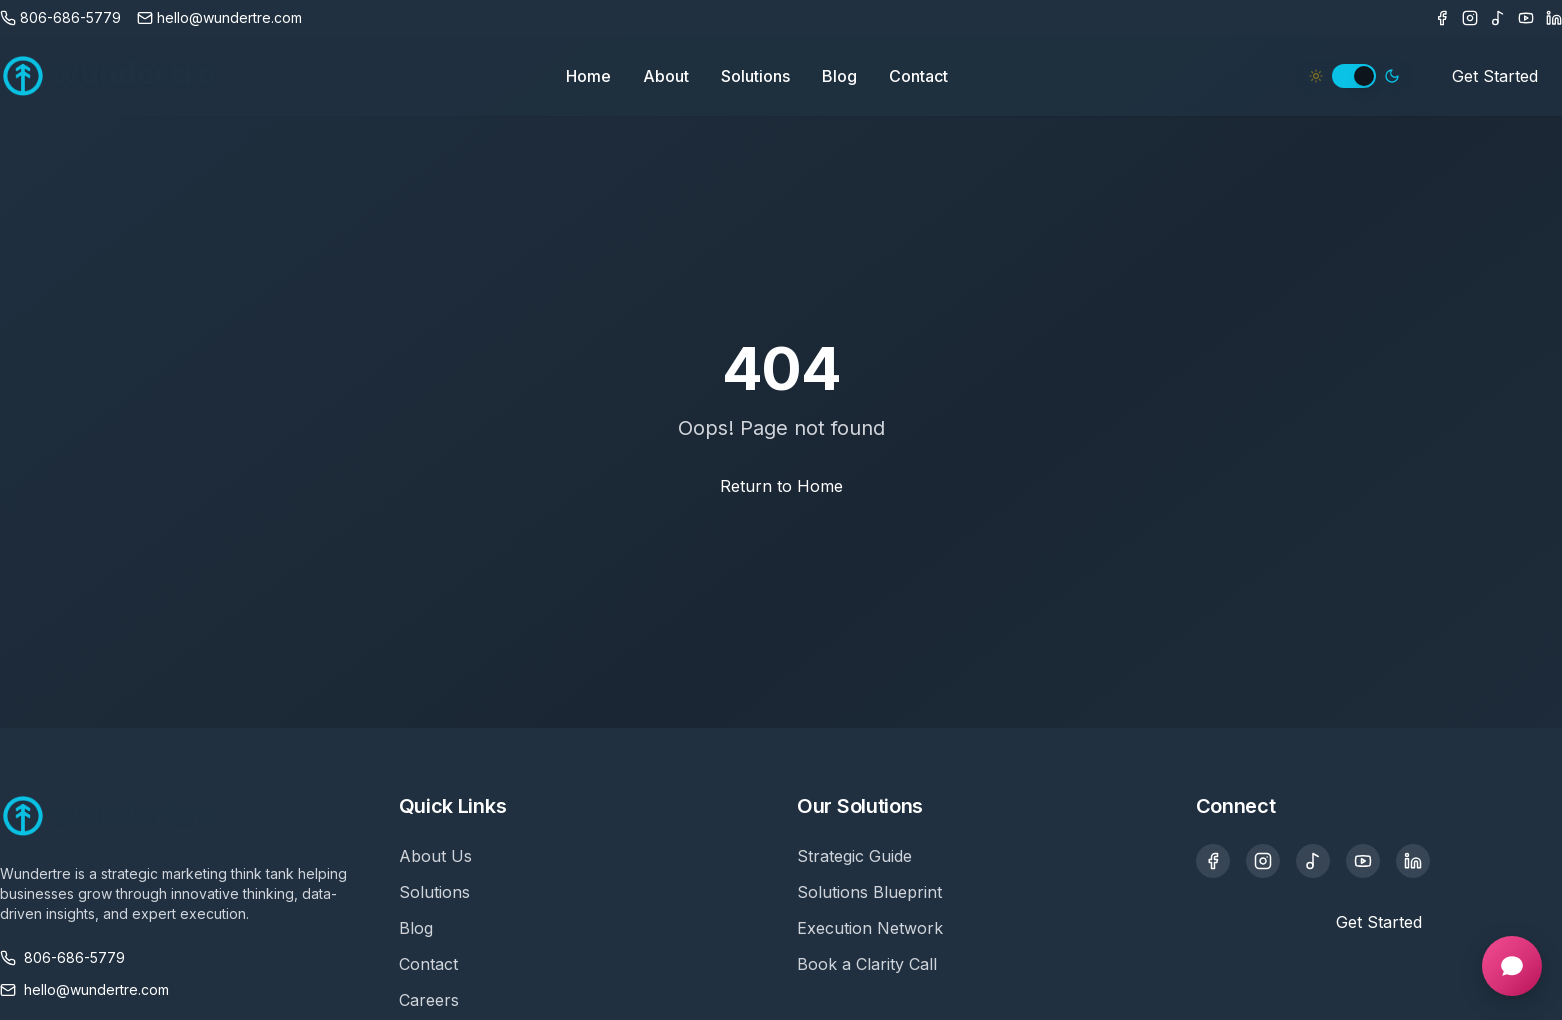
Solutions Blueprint (869, 892)
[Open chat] (1512, 966)
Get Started (1495, 76)
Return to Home (781, 486)
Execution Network (870, 928)
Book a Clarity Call (867, 964)
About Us (435, 856)
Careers (429, 1000)
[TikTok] (1498, 18)
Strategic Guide (854, 856)
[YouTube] (1363, 861)
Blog (839, 76)
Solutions (755, 76)
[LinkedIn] (1554, 18)
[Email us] (219, 18)
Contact (918, 76)
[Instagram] (1470, 18)
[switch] (1354, 76)
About (666, 76)
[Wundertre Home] (109, 76)
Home (588, 76)
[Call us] (60, 18)
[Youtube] (1526, 18)
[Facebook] (1442, 18)
